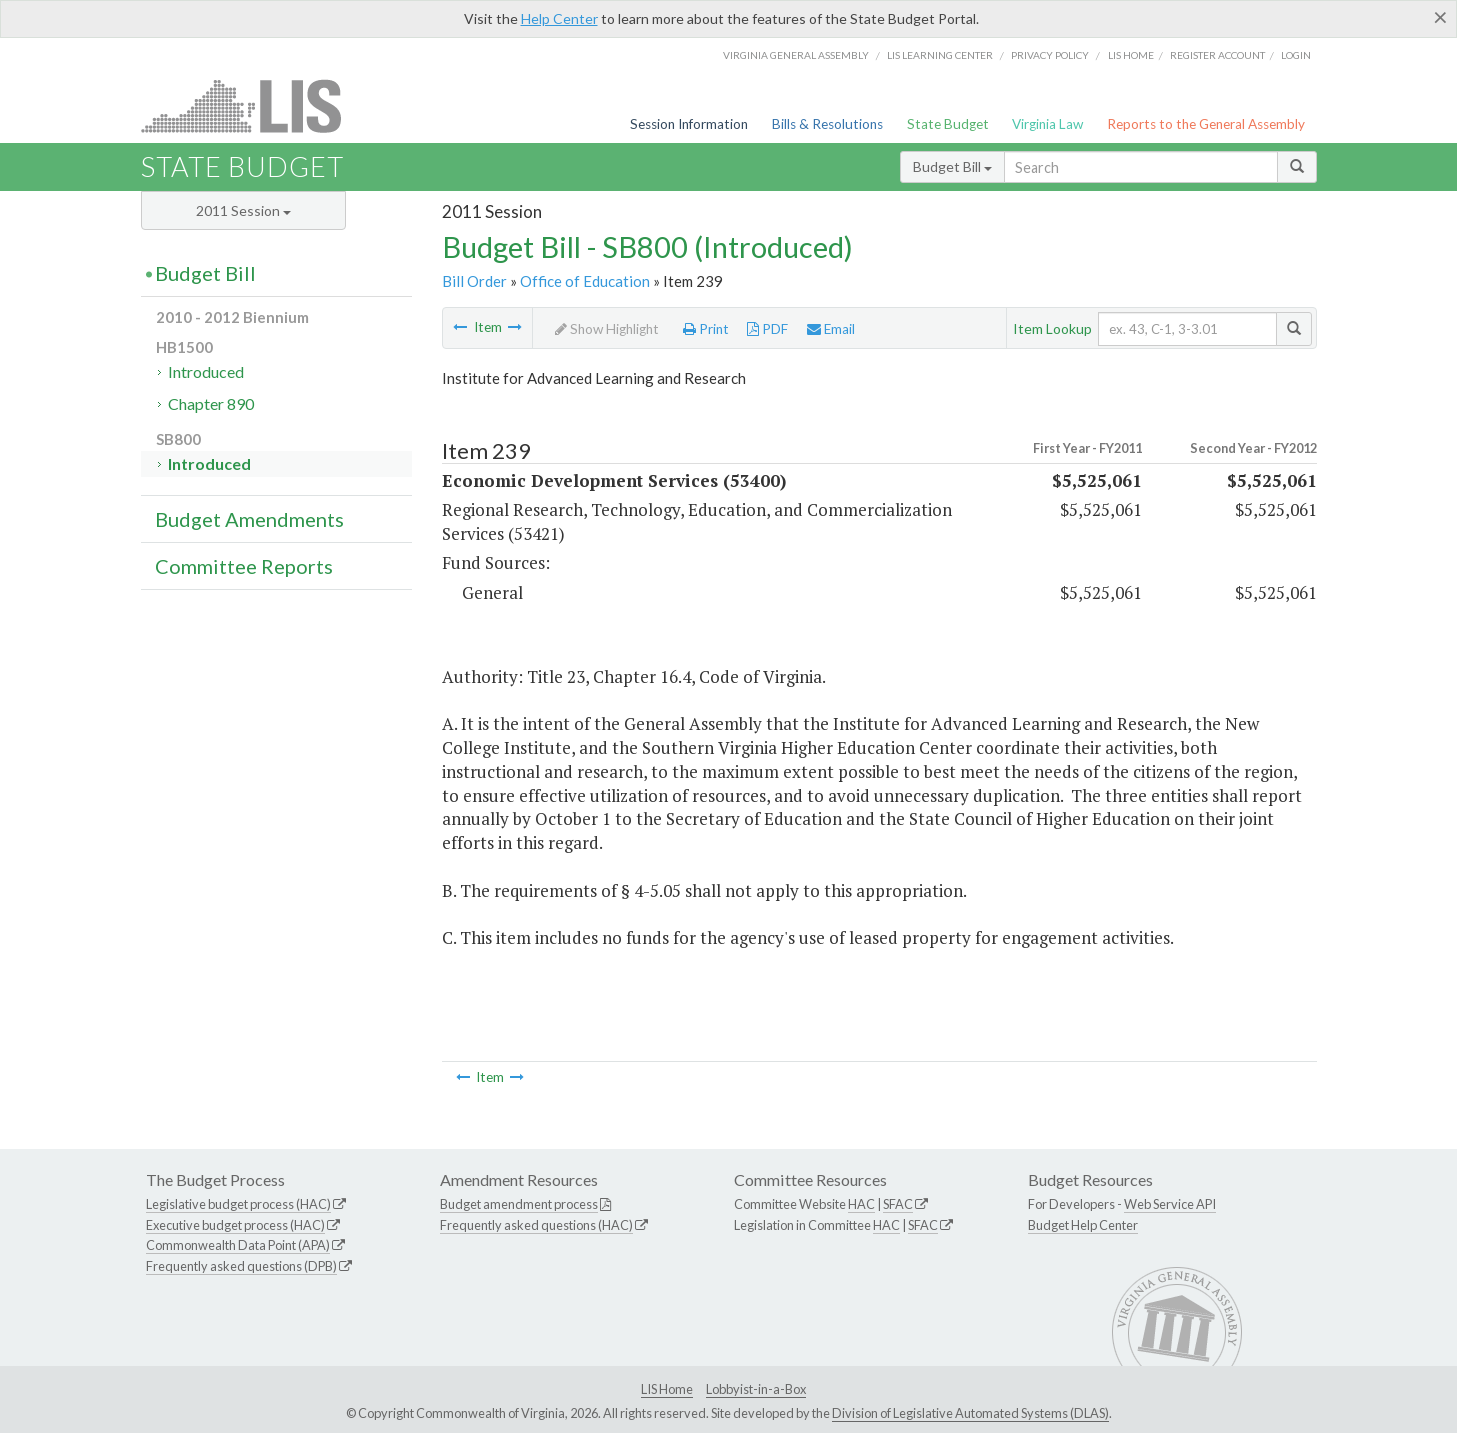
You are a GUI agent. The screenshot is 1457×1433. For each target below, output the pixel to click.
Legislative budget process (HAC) (238, 1204)
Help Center (559, 18)
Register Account (1217, 55)
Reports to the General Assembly (1206, 124)
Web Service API (1170, 1204)
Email (831, 329)
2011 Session (243, 210)
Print (706, 329)
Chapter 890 (211, 403)
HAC (861, 1204)
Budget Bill (952, 166)
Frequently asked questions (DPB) (241, 1266)
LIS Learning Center (940, 55)
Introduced (206, 371)
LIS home (1131, 55)
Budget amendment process (519, 1204)
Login (1296, 55)
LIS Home (667, 1389)
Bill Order (474, 281)
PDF (767, 329)
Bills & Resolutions (827, 124)
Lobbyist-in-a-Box (756, 1389)
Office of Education (585, 281)
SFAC (898, 1204)
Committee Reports (244, 566)
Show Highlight (607, 329)
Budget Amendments (249, 519)
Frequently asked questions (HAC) (536, 1225)
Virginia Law (1047, 124)
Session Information (689, 124)
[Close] (1440, 17)
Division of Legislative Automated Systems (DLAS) (970, 1413)
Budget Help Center (1083, 1225)
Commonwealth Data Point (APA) (238, 1245)
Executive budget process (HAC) (235, 1225)
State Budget (948, 124)
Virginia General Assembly (796, 55)
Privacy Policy (1050, 55)
